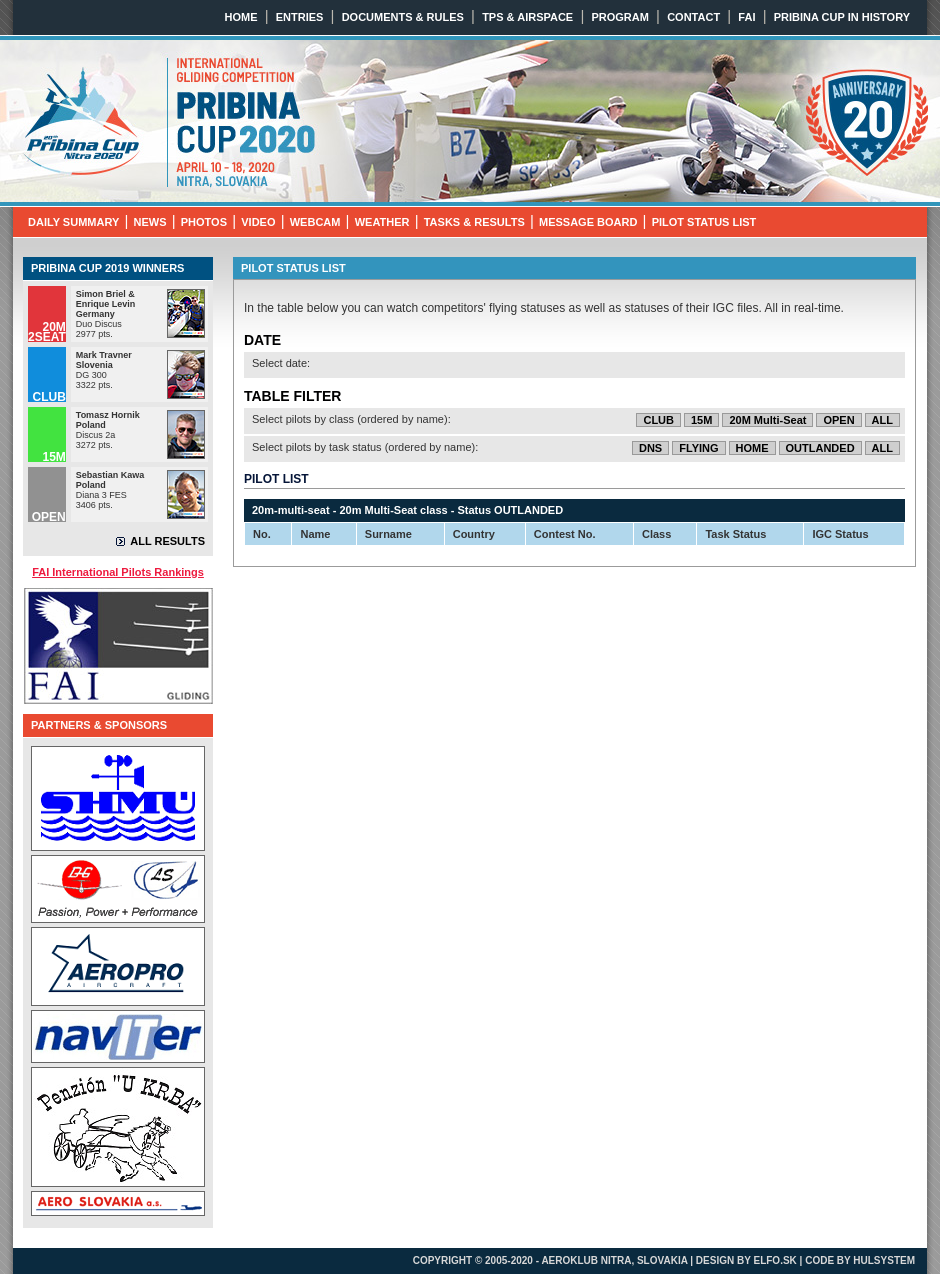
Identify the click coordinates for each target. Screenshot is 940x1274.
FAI (746, 17)
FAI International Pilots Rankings (118, 572)
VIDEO (258, 222)
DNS (650, 448)
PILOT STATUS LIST (704, 222)
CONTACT (693, 17)
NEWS (150, 222)
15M (701, 420)
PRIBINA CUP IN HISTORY (842, 17)
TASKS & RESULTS (474, 222)
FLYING (698, 448)
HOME (241, 17)
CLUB (658, 420)
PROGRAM (619, 17)
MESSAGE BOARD (588, 222)
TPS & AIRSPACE (527, 17)
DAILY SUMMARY (73, 222)
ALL (882, 420)
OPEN (838, 420)
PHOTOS (204, 222)
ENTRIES (300, 17)
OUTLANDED (820, 448)
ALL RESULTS (167, 541)
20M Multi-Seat (767, 420)
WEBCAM (315, 222)
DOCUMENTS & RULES (403, 17)
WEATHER (382, 222)
